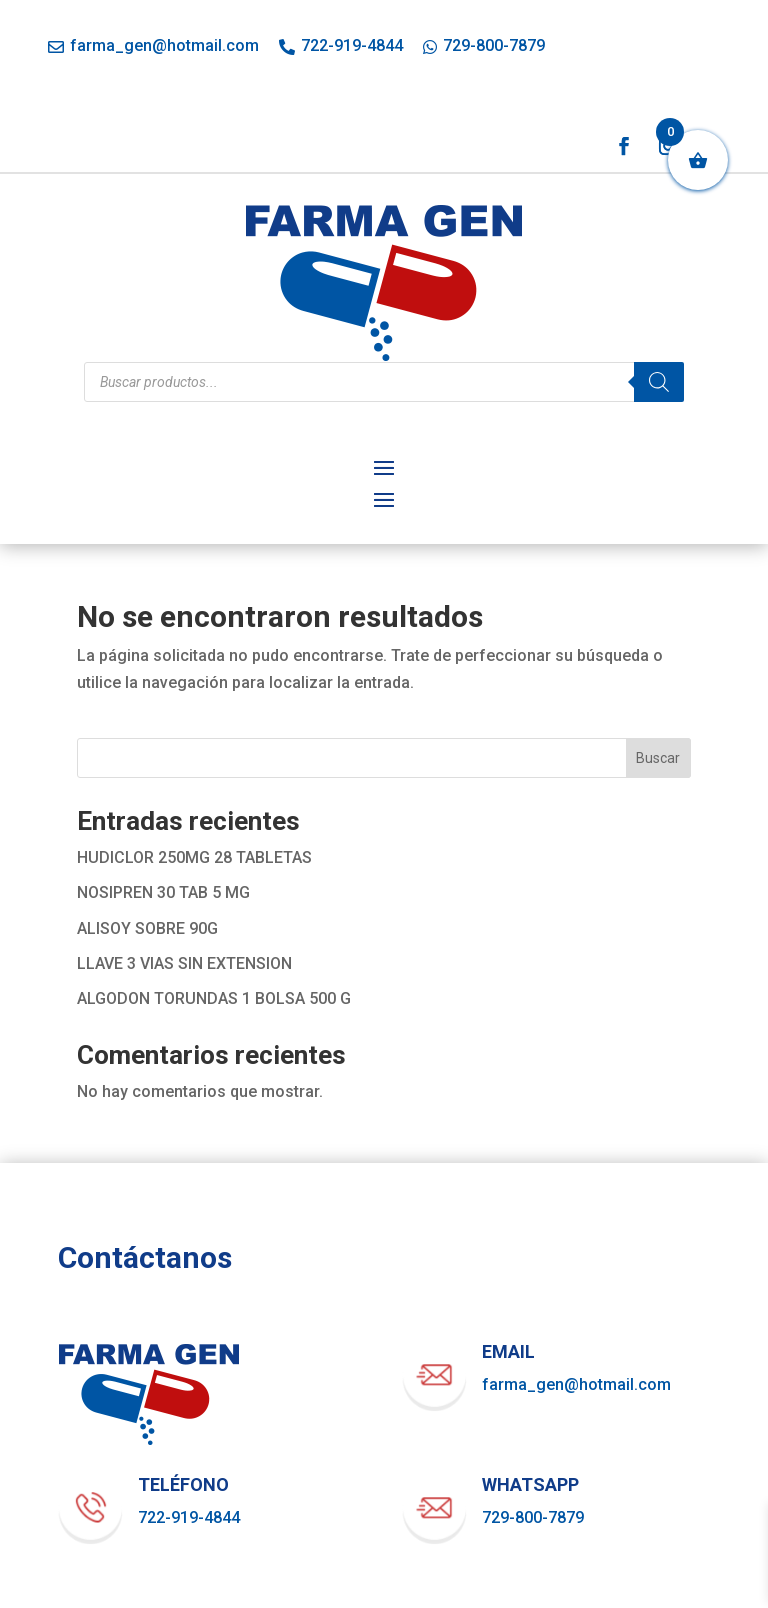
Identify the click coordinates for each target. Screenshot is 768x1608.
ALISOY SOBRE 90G (147, 928)
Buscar (658, 758)
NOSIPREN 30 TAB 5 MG (163, 892)
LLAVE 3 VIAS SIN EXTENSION (184, 963)
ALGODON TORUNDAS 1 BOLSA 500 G (214, 998)
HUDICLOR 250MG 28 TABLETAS (194, 857)
